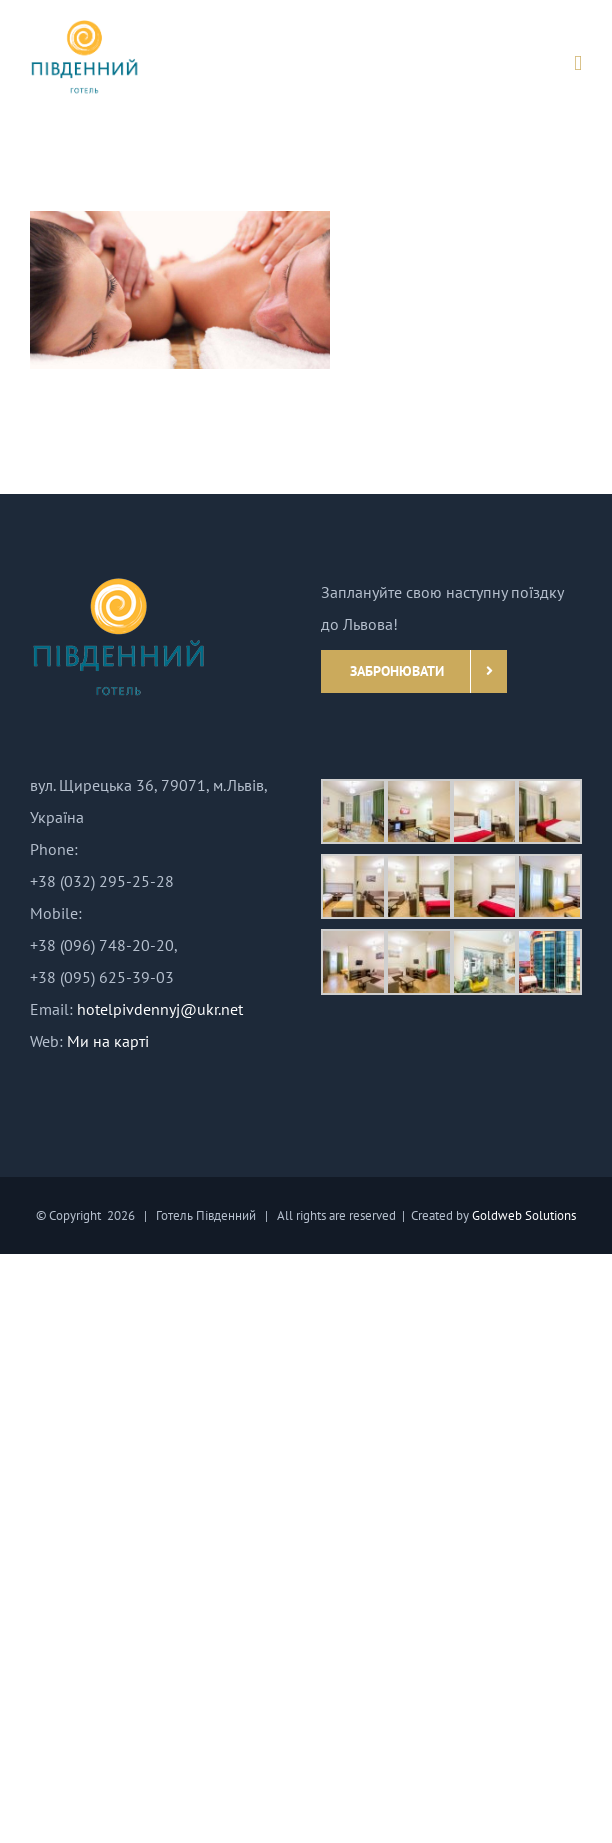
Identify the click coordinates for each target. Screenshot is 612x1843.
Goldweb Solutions (524, 1215)
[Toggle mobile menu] (578, 63)
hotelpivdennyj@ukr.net (160, 1009)
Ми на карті (108, 1041)
